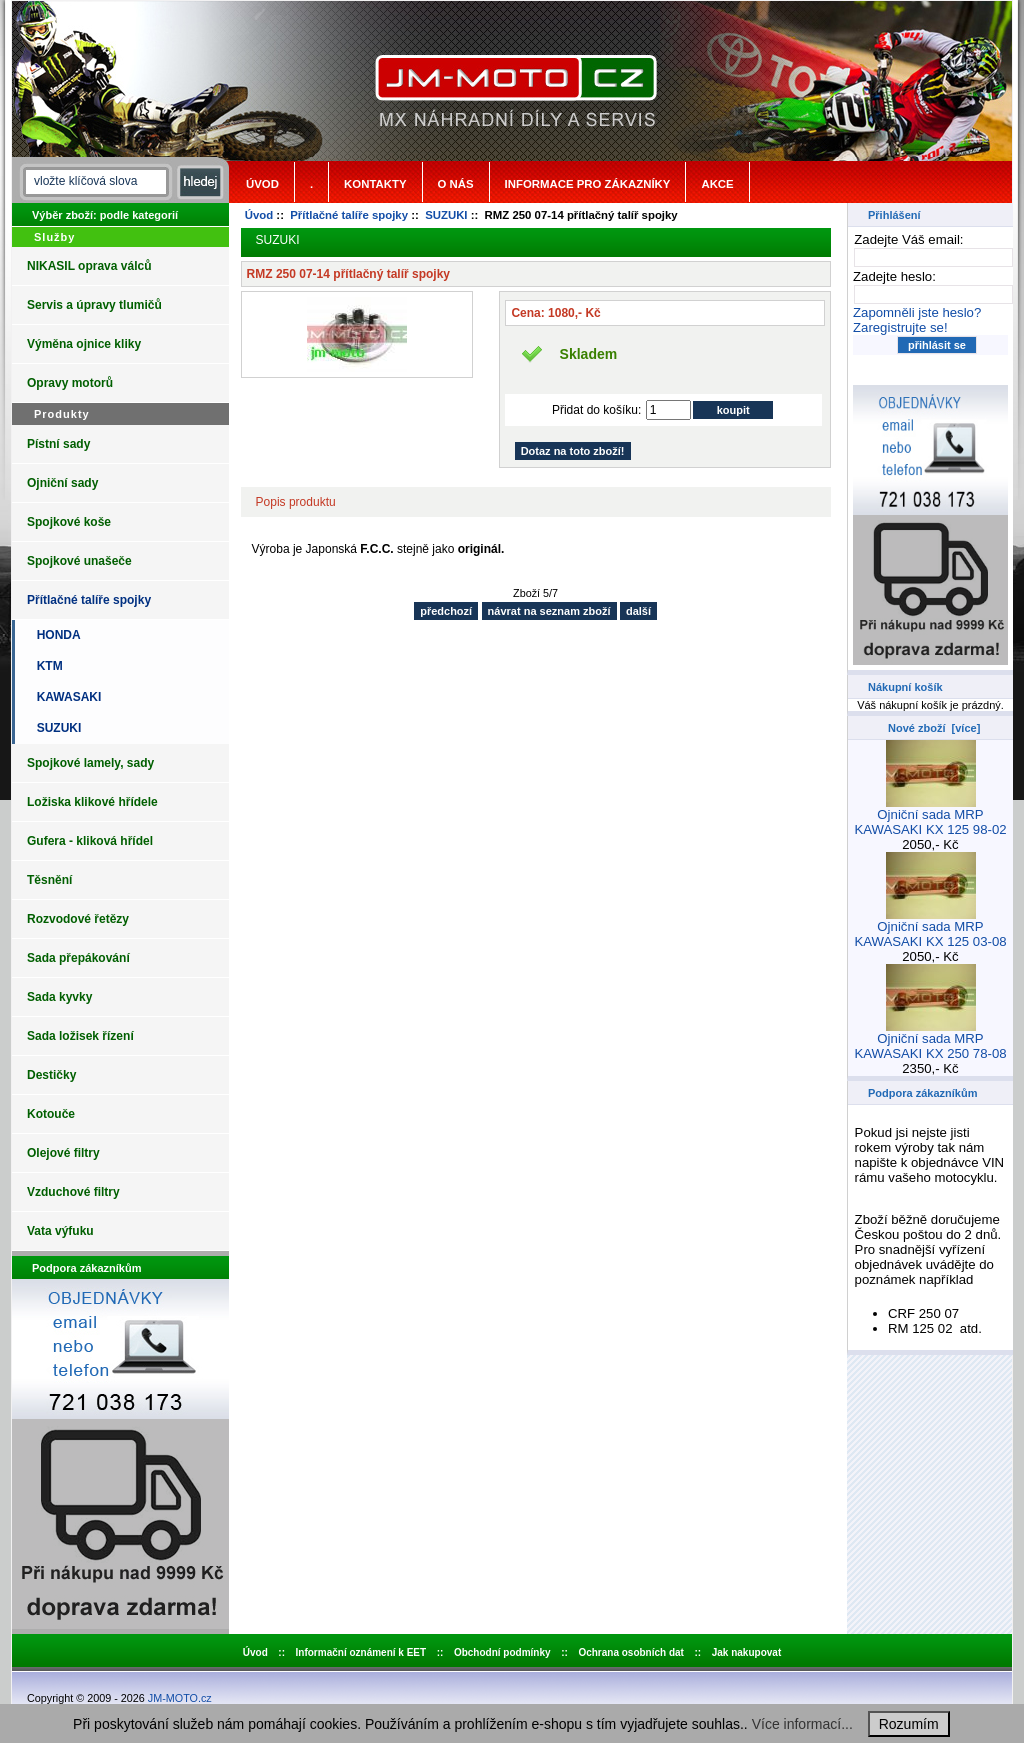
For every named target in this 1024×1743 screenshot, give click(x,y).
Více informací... (802, 1724)
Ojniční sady (62, 483)
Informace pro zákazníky (588, 184)
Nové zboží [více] (934, 728)
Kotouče (51, 1114)
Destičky (51, 1075)
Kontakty (375, 184)
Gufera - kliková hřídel (90, 841)
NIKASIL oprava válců (89, 266)
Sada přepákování (78, 958)
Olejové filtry (63, 1153)
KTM (46, 666)
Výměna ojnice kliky (84, 344)
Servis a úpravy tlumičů (94, 305)
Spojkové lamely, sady (90, 763)
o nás (456, 184)
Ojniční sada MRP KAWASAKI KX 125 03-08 (930, 928)
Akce (717, 184)
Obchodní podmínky (502, 1652)
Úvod (262, 184)
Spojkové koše (69, 522)
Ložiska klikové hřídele (92, 802)
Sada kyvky (59, 997)
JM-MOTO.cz (180, 1698)
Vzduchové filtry (73, 1192)
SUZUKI (446, 215)
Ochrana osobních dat (631, 1652)
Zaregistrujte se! (900, 327)
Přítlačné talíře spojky (349, 215)
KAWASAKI (65, 697)
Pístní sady (58, 444)
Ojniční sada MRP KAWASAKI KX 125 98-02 (930, 816)
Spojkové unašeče (79, 561)
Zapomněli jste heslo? (917, 312)
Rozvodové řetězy (78, 919)
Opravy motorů (70, 383)
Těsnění (49, 880)
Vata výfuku (60, 1231)
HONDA (55, 635)
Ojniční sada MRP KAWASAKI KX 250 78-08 (930, 1040)
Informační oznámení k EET (361, 1652)
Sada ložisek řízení (80, 1036)
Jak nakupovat (746, 1652)
